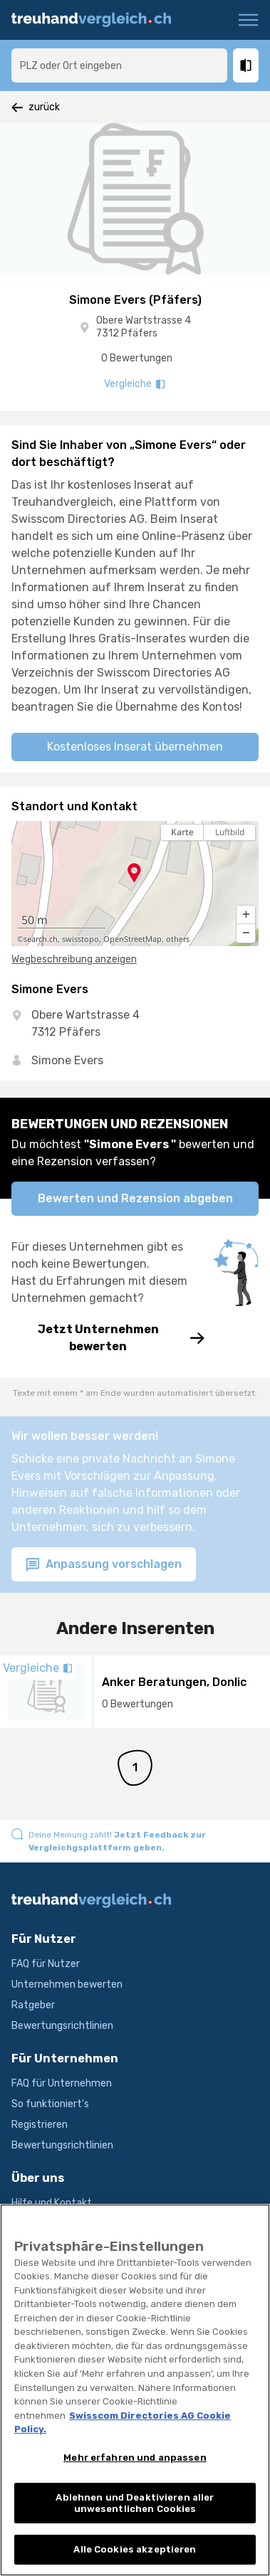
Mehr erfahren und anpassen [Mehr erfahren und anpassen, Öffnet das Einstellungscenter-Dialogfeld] (134, 2467)
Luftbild (229, 832)
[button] (246, 915)
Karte (182, 832)
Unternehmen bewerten (67, 1984)
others (177, 939)
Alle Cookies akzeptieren (134, 2560)
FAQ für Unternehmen (61, 2083)
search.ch (41, 939)
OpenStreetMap (132, 939)
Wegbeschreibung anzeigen (74, 959)
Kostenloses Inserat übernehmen (135, 746)
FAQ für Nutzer (45, 1964)
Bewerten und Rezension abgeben (135, 1198)
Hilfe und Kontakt (51, 2203)
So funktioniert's (50, 2104)
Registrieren (39, 2125)
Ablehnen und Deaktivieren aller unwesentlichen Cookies (135, 2513)
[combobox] (119, 65)
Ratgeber (33, 2005)
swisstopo (80, 939)
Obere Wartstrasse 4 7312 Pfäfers (143, 326)
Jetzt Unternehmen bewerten (107, 1338)
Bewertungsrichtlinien (62, 2026)
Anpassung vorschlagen (104, 1564)
